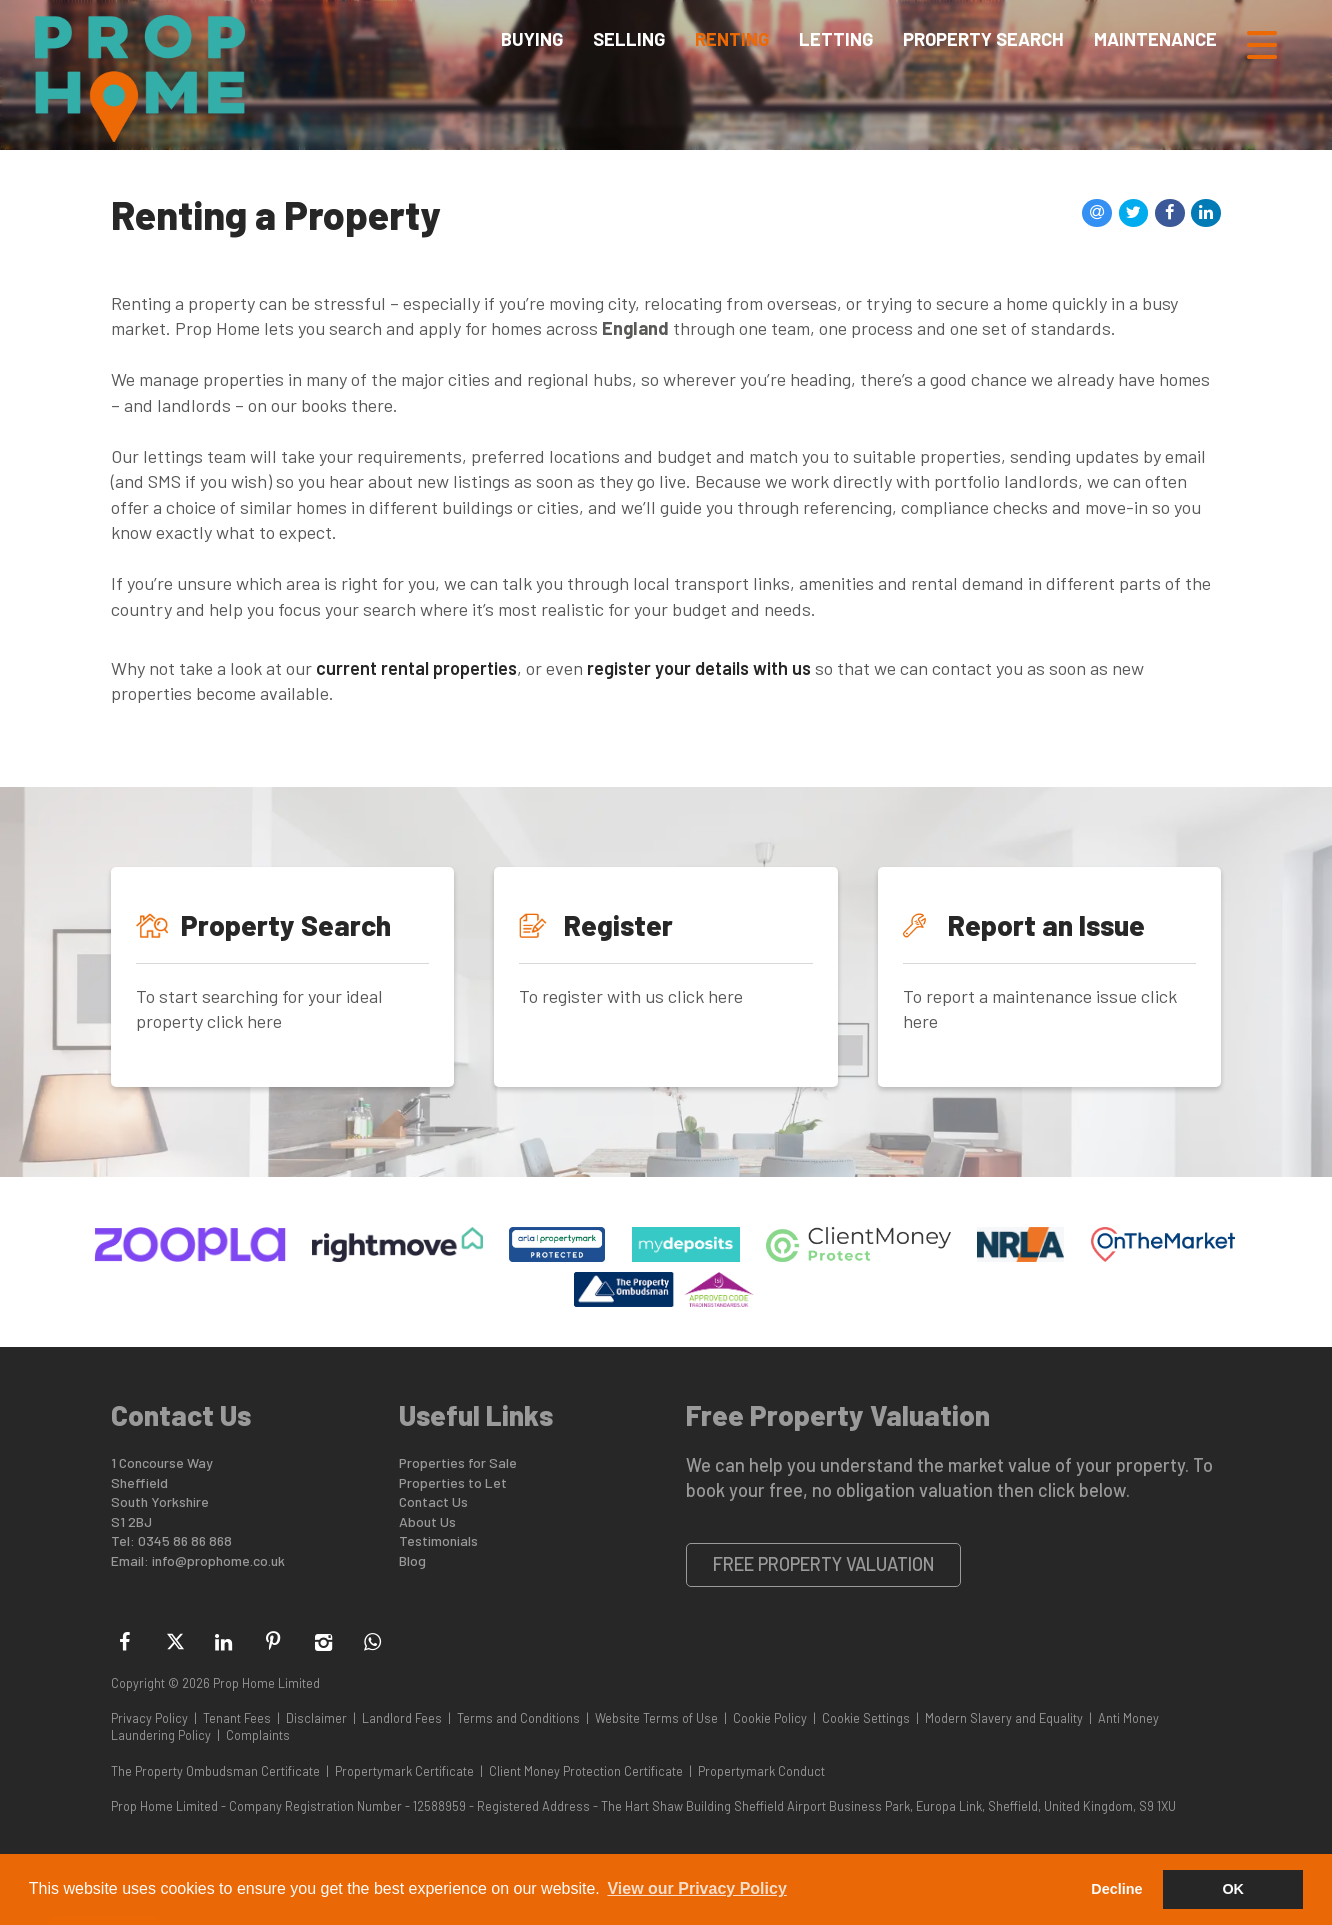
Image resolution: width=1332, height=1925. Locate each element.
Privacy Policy (149, 1718)
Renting (732, 44)
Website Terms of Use (656, 1718)
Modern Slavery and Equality (1004, 1718)
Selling (629, 44)
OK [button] (1233, 1889)
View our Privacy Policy (696, 1888)
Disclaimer (316, 1718)
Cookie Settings (866, 1718)
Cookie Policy (770, 1718)
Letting (836, 44)
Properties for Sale (458, 1462)
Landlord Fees (402, 1718)
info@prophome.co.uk (218, 1560)
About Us (427, 1521)
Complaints (258, 1735)
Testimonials (438, 1540)
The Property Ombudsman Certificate (215, 1771)
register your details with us (699, 668)
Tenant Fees (237, 1718)
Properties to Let (453, 1482)
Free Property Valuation (824, 1564)
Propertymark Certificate (404, 1771)
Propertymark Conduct (761, 1771)
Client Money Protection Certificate (586, 1771)
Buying (532, 44)
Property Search (983, 44)
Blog (412, 1560)
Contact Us (433, 1501)
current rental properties (416, 668)
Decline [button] (1116, 1889)
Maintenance (1155, 44)
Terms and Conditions (518, 1718)
